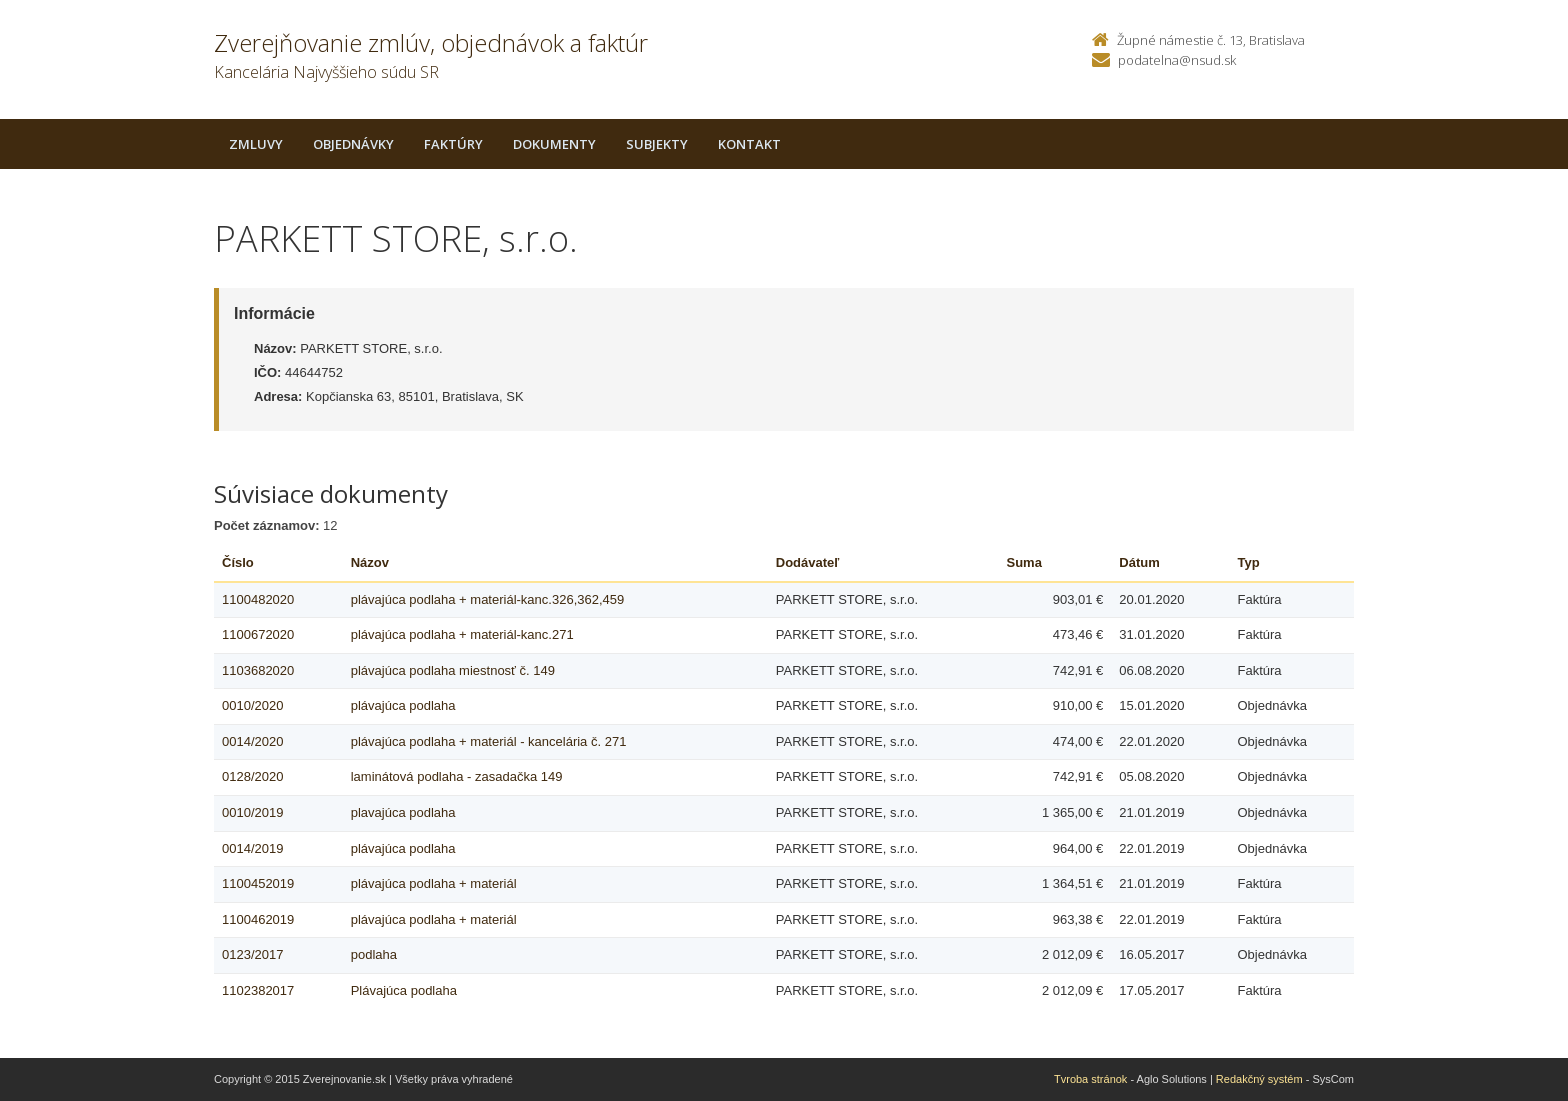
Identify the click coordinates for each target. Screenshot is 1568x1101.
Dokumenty (554, 144)
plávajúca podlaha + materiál (434, 883)
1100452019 (258, 883)
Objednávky (353, 144)
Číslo (238, 562)
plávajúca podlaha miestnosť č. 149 (453, 670)
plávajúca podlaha (403, 705)
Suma (1024, 562)
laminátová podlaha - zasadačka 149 (457, 776)
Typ (1249, 562)
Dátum (1139, 562)
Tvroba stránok (1090, 1079)
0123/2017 (252, 954)
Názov (370, 562)
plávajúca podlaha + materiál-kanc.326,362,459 (488, 599)
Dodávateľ (808, 562)
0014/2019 (252, 848)
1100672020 (258, 634)
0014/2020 (252, 741)
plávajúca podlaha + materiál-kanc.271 (462, 634)
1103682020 (258, 670)
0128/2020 (252, 776)
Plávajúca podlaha (404, 990)
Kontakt (749, 144)
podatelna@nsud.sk (1177, 60)
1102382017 (258, 990)
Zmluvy (256, 144)
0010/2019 (252, 812)
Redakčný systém (1259, 1079)
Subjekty (657, 144)
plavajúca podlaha (403, 812)
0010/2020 (252, 705)
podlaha (374, 954)
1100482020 (258, 599)
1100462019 (258, 919)
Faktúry (453, 144)
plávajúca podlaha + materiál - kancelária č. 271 (489, 741)
